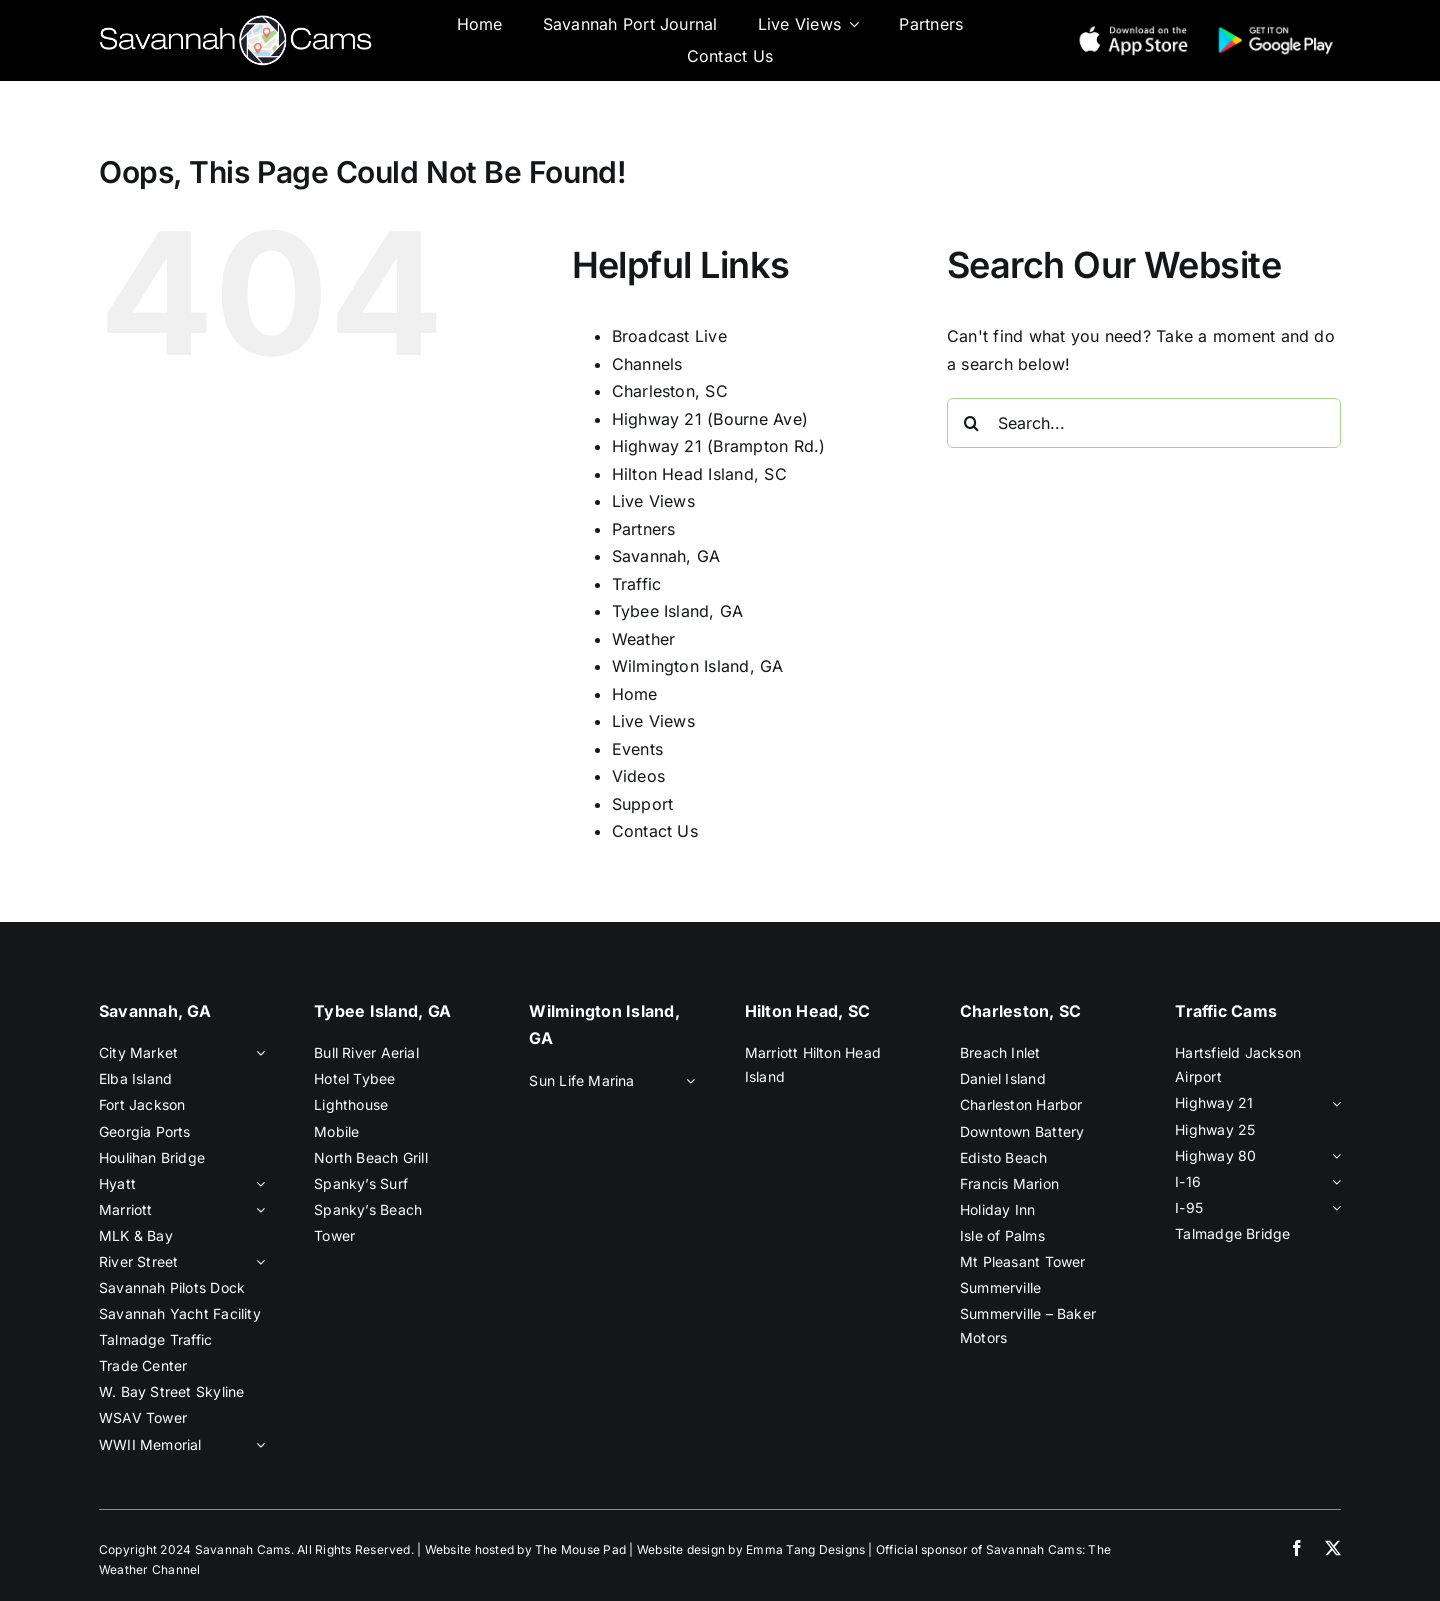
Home (635, 694)
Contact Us (655, 831)
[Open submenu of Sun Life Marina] (687, 1081)
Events (637, 749)
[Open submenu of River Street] (257, 1262)
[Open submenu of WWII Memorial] (257, 1445)
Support (643, 804)
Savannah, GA (666, 556)
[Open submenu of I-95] (1333, 1208)
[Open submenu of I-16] (1333, 1182)
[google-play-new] (1275, 29)
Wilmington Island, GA (698, 666)
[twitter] (1333, 1548)
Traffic (637, 584)
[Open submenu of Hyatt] (257, 1184)
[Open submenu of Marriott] (257, 1210)
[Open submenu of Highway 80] (1333, 1156)
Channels (647, 364)
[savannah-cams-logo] (235, 23)
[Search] (972, 423)
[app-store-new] (1133, 29)
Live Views (653, 501)
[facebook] (1297, 1548)
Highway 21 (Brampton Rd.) (719, 446)
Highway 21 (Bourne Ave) (710, 419)
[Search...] (1144, 423)
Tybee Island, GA (678, 611)
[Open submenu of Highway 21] (1333, 1103)
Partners (644, 529)
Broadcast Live (669, 336)
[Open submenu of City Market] (257, 1053)
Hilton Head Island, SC (699, 474)
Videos (638, 776)
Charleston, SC (670, 391)
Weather (644, 639)
